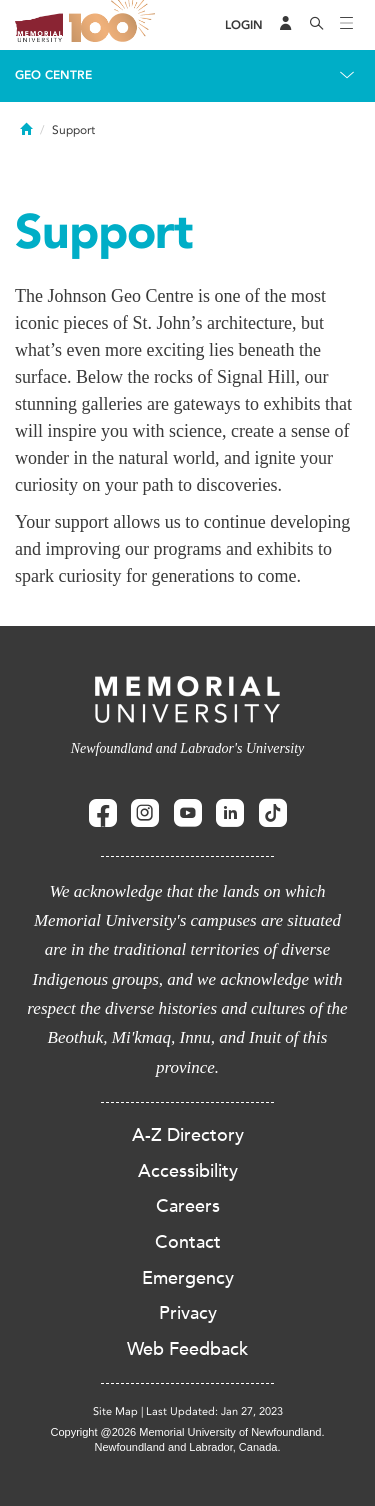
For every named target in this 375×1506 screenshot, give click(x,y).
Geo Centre (53, 75)
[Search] (317, 25)
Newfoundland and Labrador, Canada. (188, 1447)
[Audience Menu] (286, 25)
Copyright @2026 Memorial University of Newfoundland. (187, 1432)
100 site (115, 25)
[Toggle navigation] (347, 25)
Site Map (115, 1411)
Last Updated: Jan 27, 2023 (214, 1411)
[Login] (244, 25)
